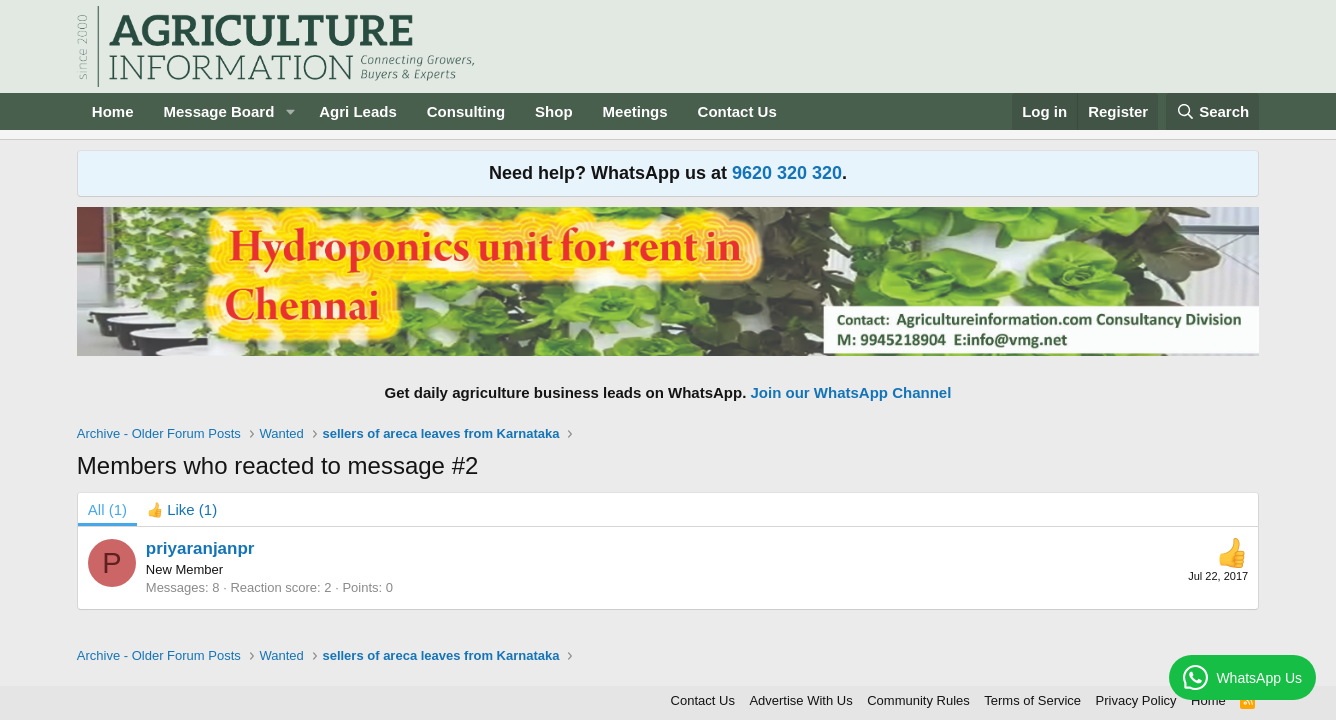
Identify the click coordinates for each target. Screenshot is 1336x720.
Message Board (218, 111)
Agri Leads (358, 111)
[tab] (182, 509)
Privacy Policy (1136, 700)
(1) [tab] (107, 509)
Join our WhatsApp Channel (851, 392)
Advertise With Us (800, 700)
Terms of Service (1032, 700)
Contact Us (737, 111)
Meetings (635, 111)
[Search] (1213, 111)
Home (113, 111)
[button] (290, 111)
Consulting (466, 111)
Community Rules (918, 700)
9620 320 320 (787, 173)
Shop (554, 111)
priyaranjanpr (200, 548)
